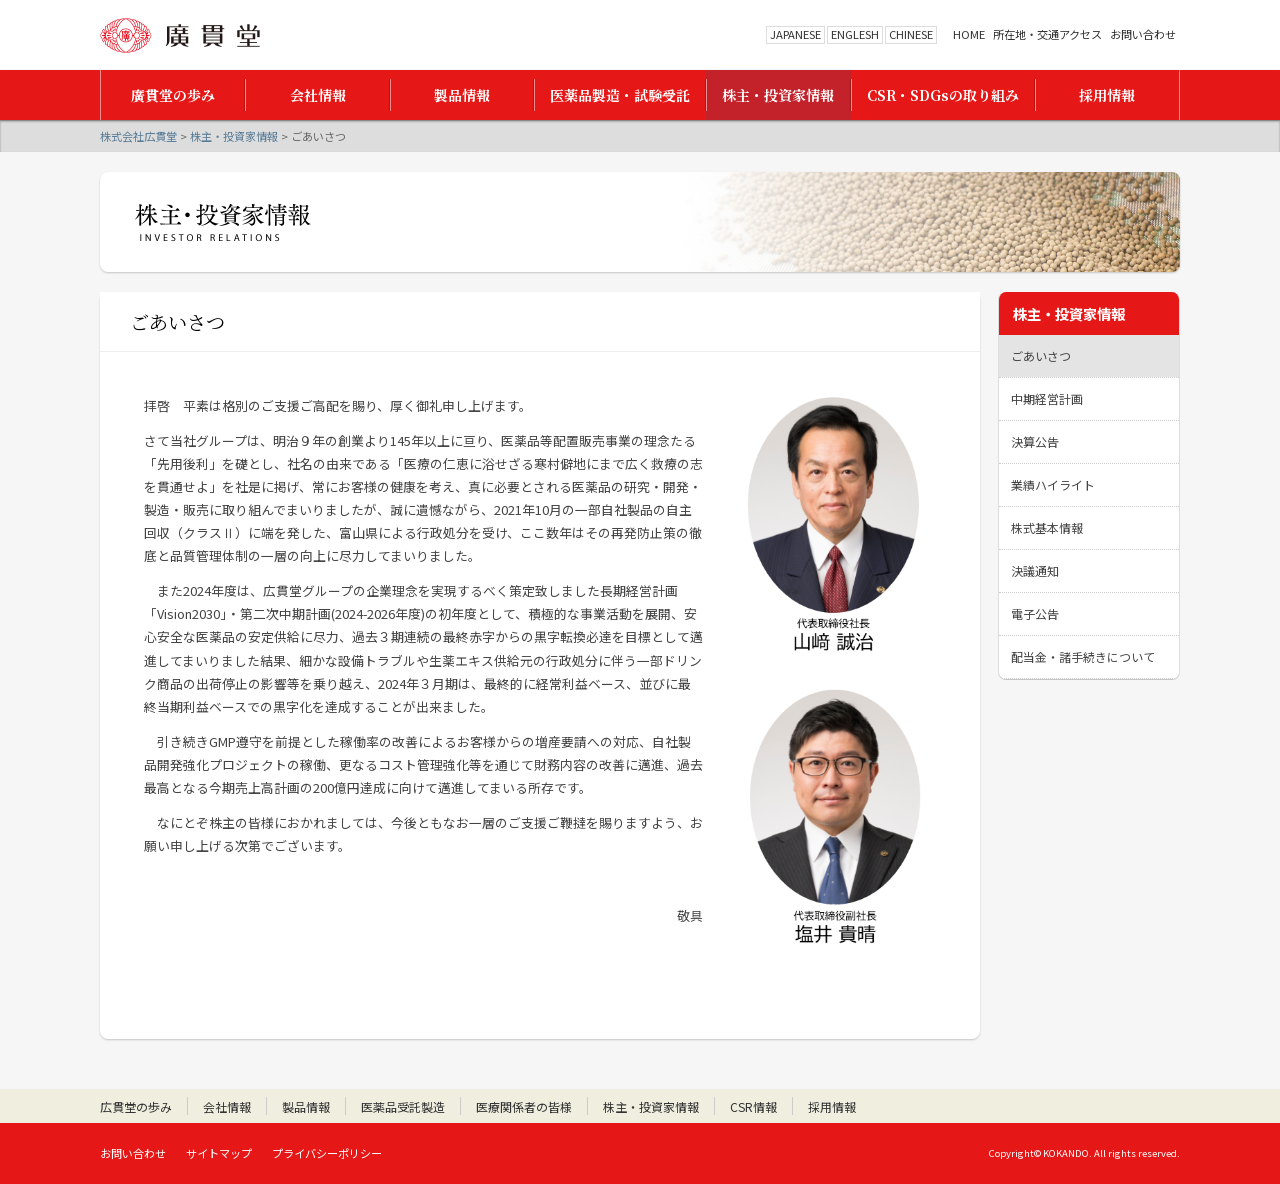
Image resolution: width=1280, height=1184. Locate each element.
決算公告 (1035, 441)
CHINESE (911, 34)
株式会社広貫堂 (180, 35)
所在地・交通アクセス (1047, 34)
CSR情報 (753, 1106)
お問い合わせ (1143, 34)
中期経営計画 (1047, 398)
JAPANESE (795, 34)
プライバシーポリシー (327, 1153)
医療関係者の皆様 (524, 1106)
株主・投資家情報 (234, 136)
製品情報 (306, 1106)
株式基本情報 (1047, 527)
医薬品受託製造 (403, 1106)
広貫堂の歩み (136, 1106)
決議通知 (1035, 570)
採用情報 (832, 1106)
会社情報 (227, 1106)
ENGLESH (855, 34)
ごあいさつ (1041, 355)
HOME (969, 34)
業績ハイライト (1053, 484)
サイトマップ (219, 1153)
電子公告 (1035, 613)
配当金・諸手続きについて (1083, 656)
